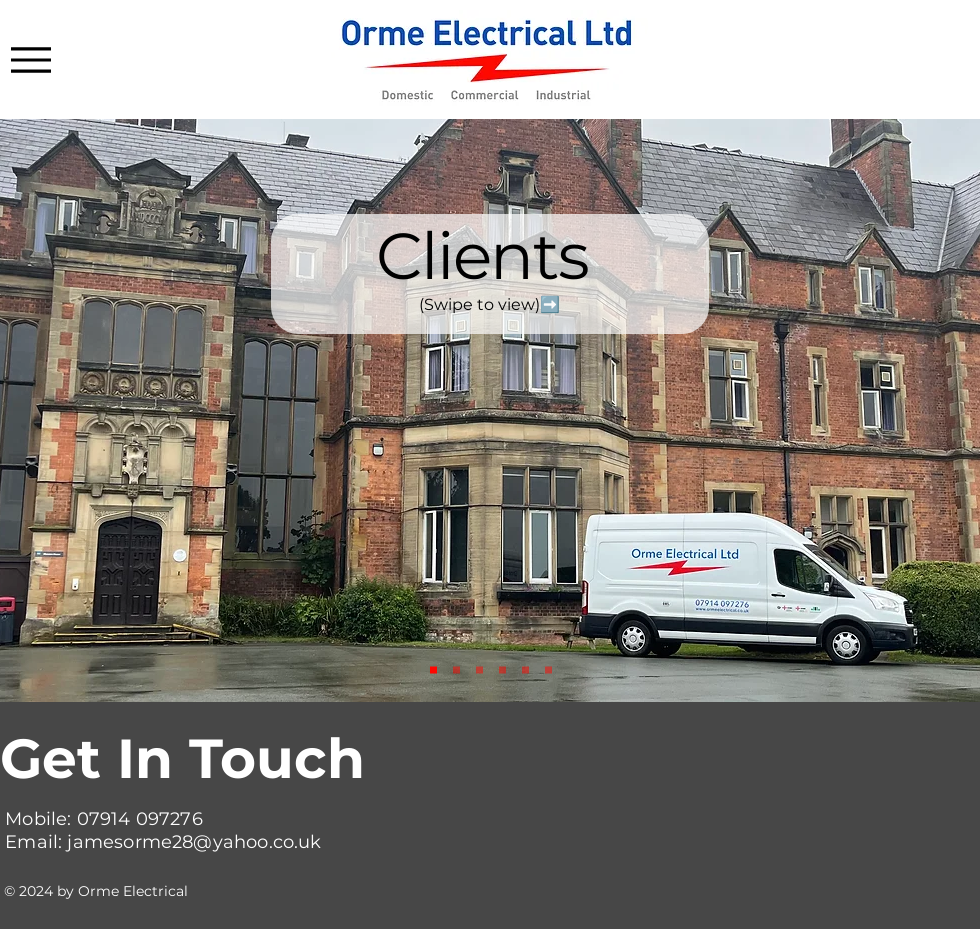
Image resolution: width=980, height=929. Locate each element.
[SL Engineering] (479, 670)
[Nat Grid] (525, 670)
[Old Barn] (502, 670)
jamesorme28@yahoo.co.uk (194, 842)
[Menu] (30, 59)
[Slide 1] (433, 670)
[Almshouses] (548, 670)
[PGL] (456, 670)
